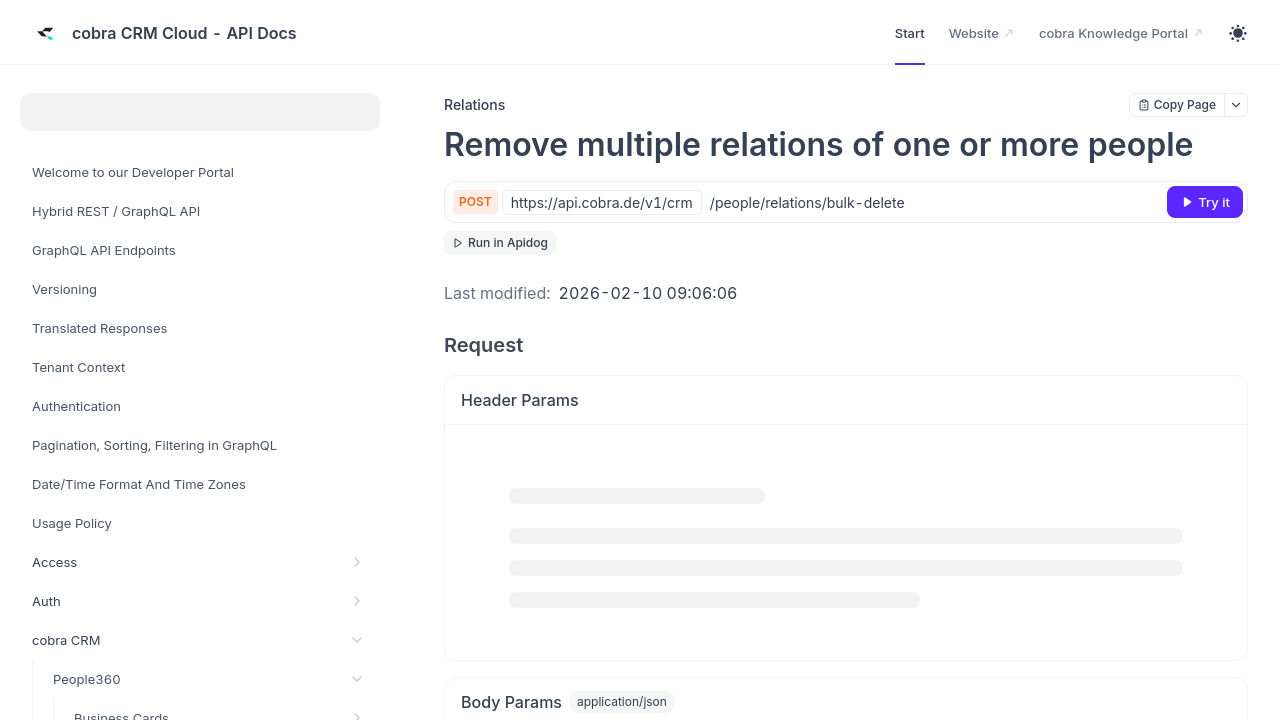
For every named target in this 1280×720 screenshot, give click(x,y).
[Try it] (1205, 202)
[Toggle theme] (1238, 33)
